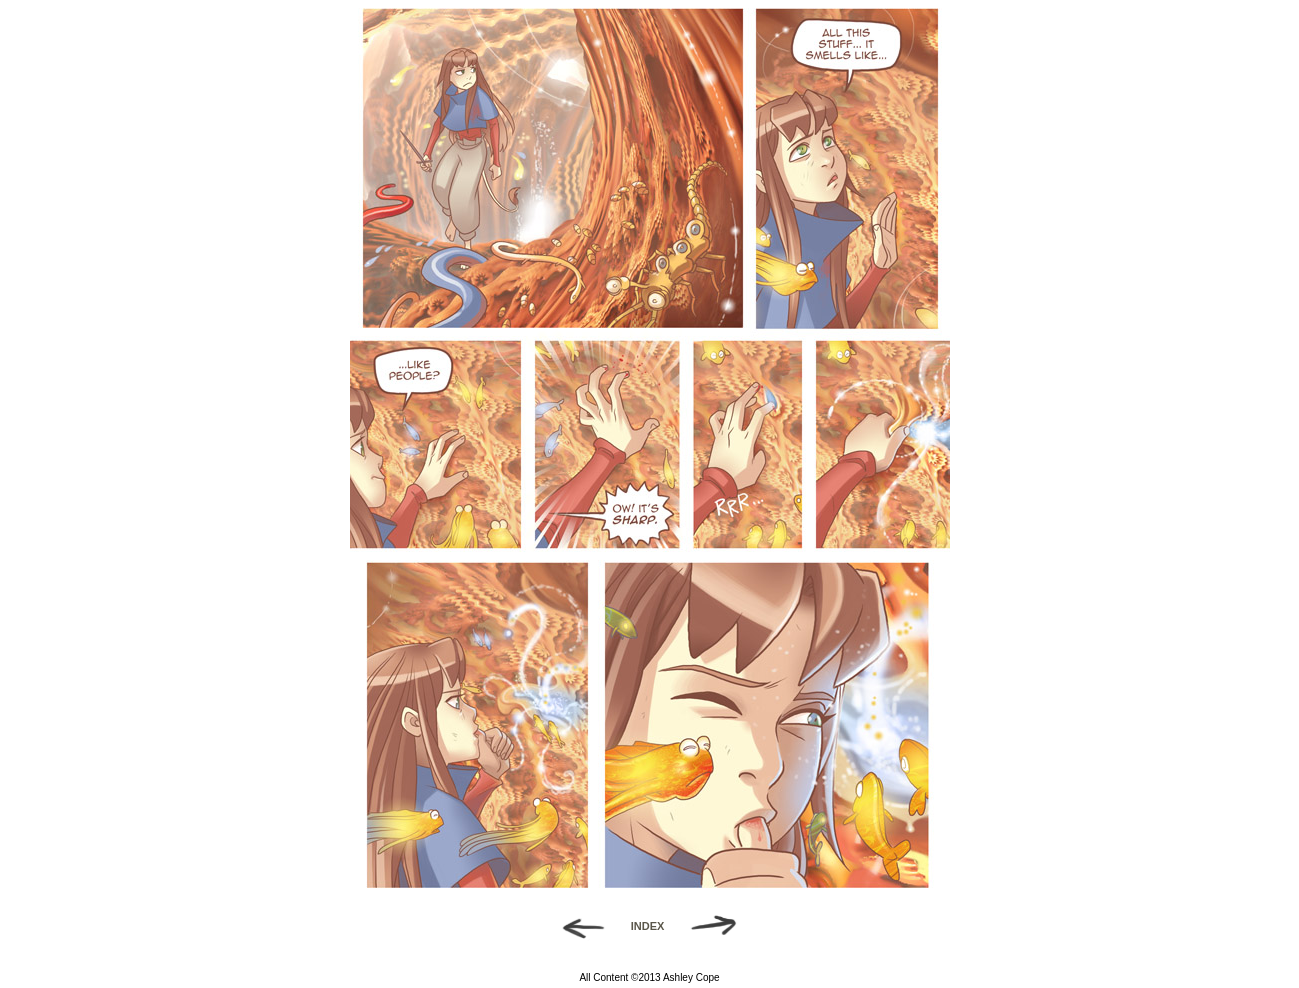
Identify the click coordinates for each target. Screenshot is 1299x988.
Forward (720, 926)
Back (575, 926)
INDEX (648, 926)
